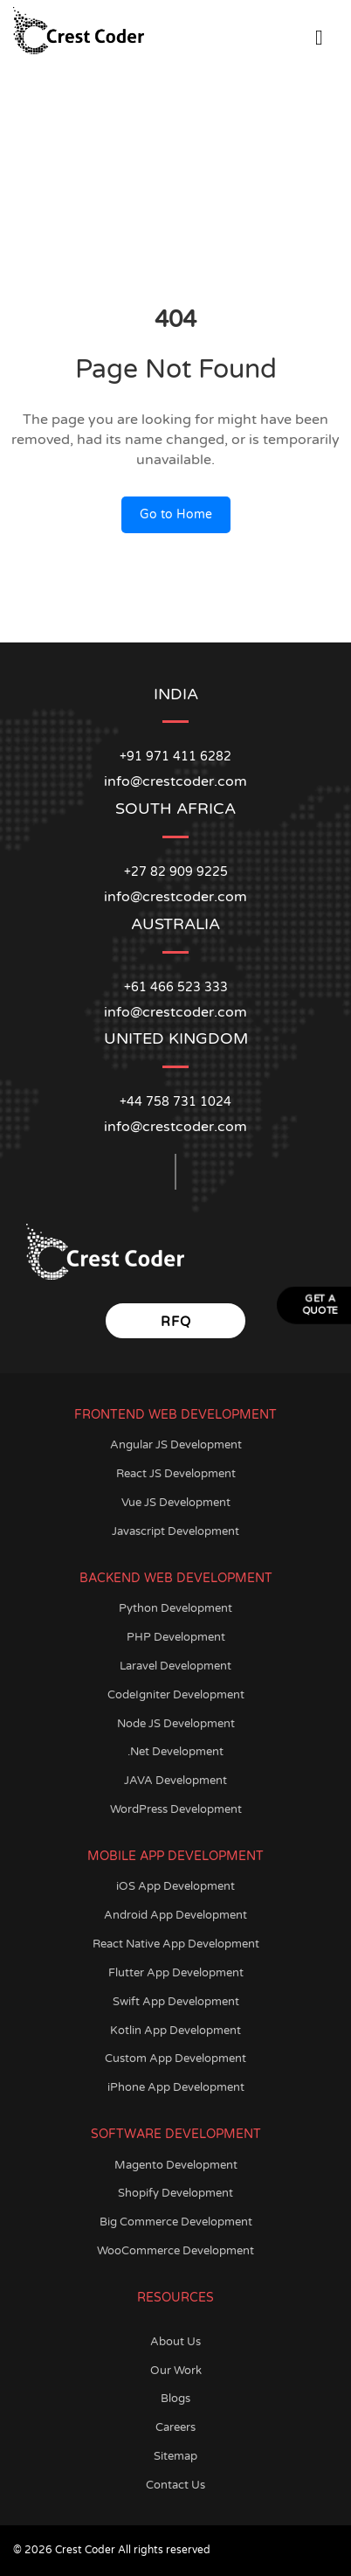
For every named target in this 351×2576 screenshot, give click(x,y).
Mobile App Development (175, 1856)
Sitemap (175, 2456)
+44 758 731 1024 (175, 1101)
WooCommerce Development (175, 2251)
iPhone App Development (175, 2087)
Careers (175, 2427)
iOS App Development (175, 1886)
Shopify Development (175, 2193)
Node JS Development (176, 1724)
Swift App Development (176, 2002)
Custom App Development (175, 2059)
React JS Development (176, 1474)
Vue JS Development (176, 1503)
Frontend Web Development (175, 1414)
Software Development (176, 2134)
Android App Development (175, 1915)
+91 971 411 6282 (175, 756)
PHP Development (176, 1637)
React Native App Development (176, 1944)
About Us (175, 2342)
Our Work (176, 2371)
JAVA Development (175, 1781)
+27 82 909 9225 (176, 871)
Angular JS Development (176, 1445)
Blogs (175, 2399)
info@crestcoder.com (175, 1126)
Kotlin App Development (175, 2031)
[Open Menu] (319, 34)
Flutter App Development (176, 1973)
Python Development (175, 1608)
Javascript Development (175, 1531)
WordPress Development (176, 1809)
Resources (175, 2297)
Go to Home (176, 514)
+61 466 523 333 (176, 987)
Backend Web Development (175, 1578)
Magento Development (175, 2165)
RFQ (176, 1322)
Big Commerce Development (176, 2222)
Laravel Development (175, 1666)
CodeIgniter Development (175, 1695)
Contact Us (175, 2485)
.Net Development (175, 1752)
